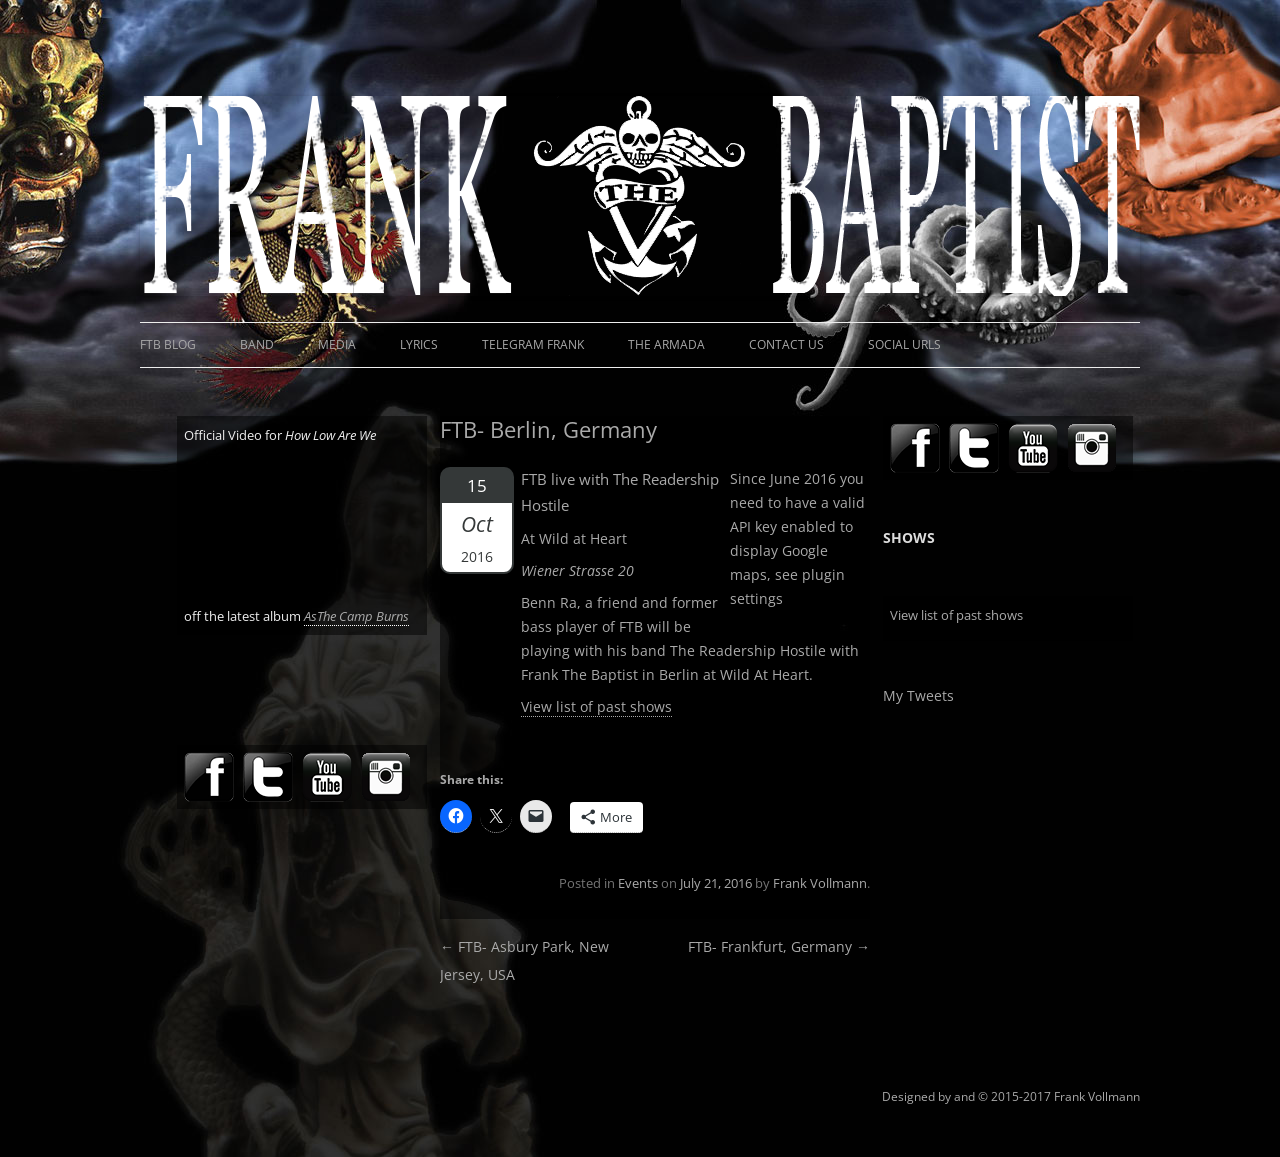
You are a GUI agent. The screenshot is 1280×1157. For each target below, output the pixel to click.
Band (257, 344)
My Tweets (918, 695)
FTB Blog (168, 344)
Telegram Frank (533, 344)
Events (638, 883)
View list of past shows (596, 706)
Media (337, 344)
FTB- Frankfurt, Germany (779, 946)
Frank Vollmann (820, 883)
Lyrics (419, 344)
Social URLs (904, 344)
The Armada (666, 344)
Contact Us (786, 344)
